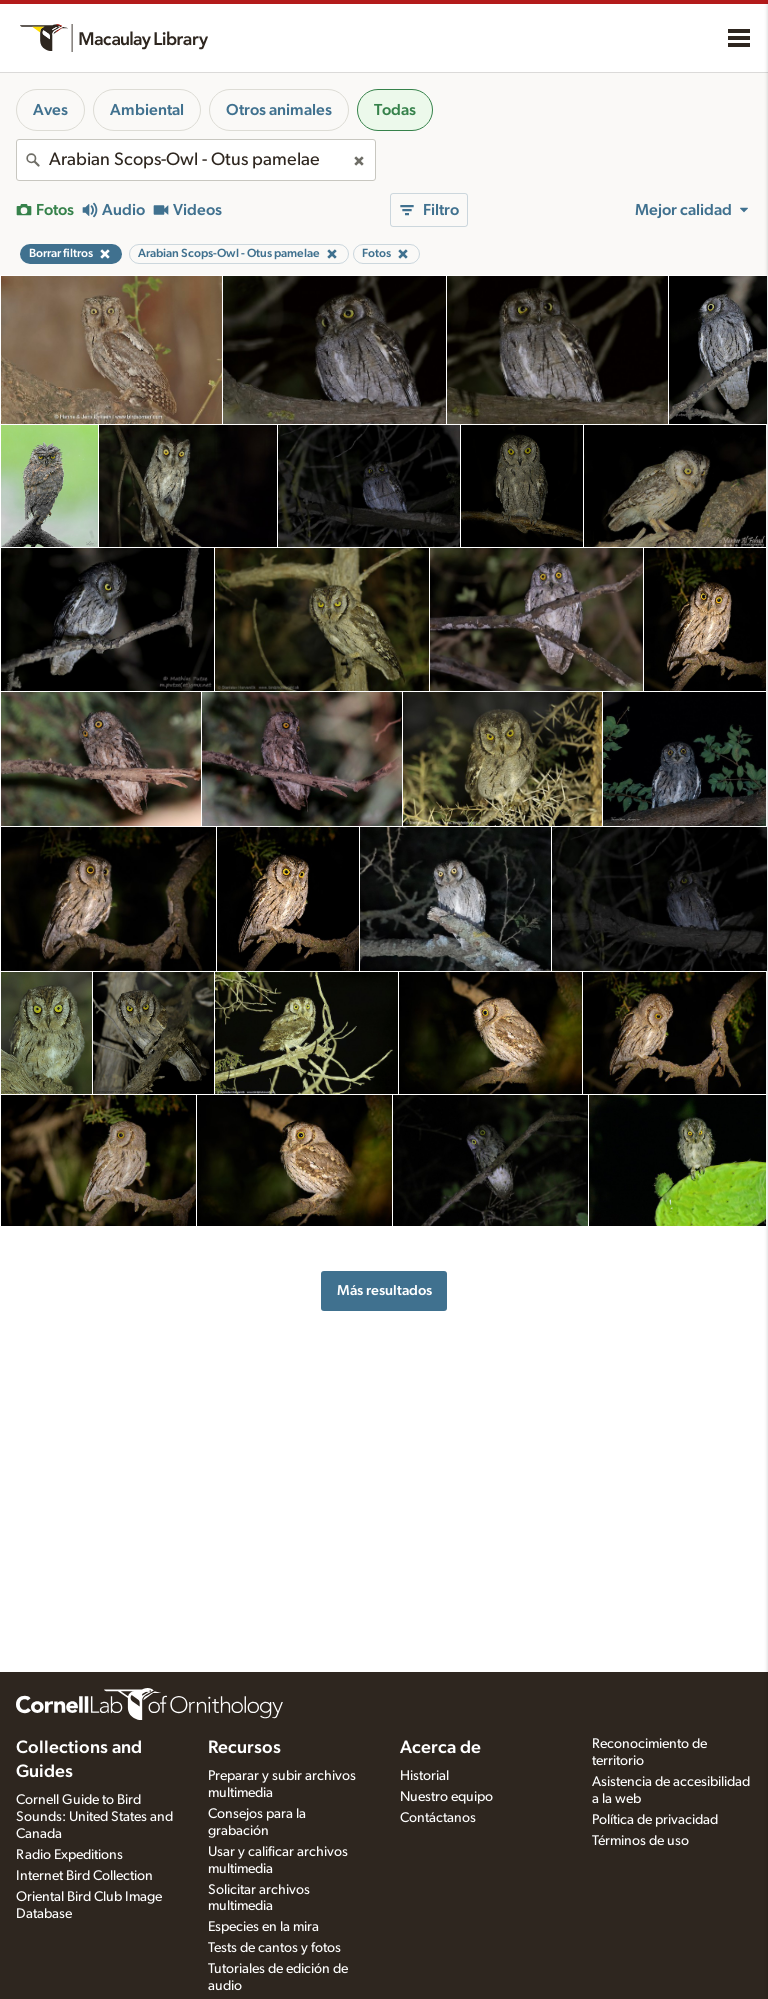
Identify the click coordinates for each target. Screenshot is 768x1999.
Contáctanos (438, 1818)
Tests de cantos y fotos (274, 1948)
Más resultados (384, 1290)
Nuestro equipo (446, 1797)
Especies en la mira (263, 1927)
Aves (50, 110)
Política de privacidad (655, 1820)
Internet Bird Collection (84, 1876)
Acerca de (440, 1748)
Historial (424, 1776)
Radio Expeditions (69, 1855)
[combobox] (196, 160)
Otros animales (279, 110)
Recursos (244, 1748)
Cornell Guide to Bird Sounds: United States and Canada (94, 1817)
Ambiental (147, 110)
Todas (395, 110)
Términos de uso (640, 1841)
